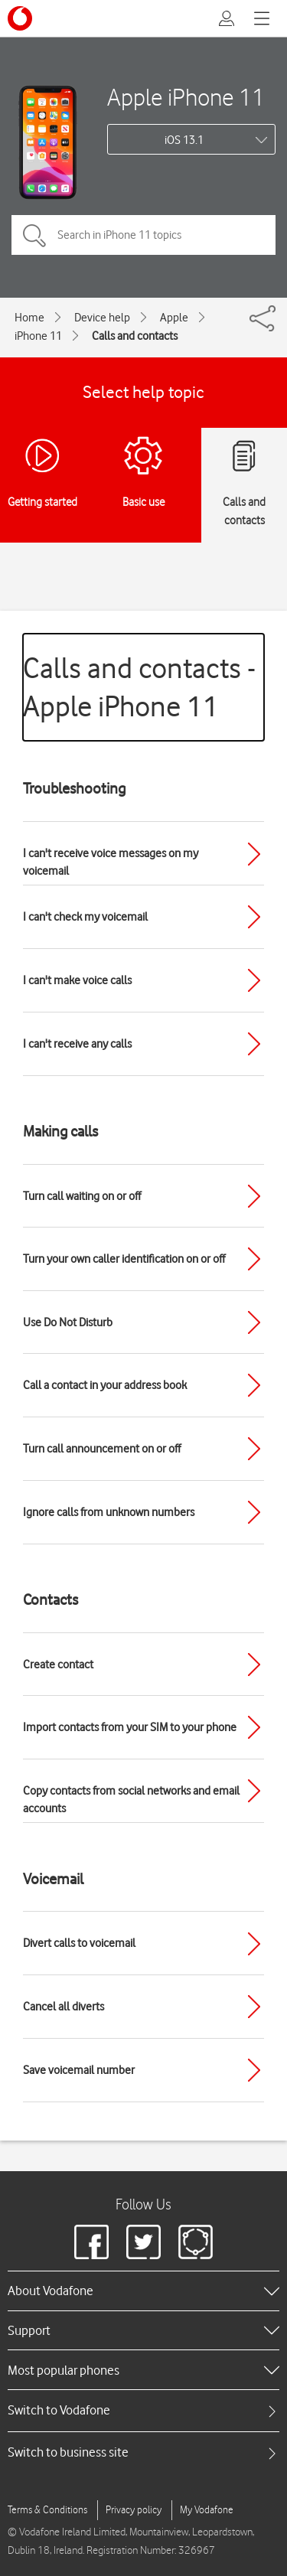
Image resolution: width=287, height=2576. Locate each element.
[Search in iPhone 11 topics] (143, 235)
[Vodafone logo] (20, 18)
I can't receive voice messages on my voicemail (110, 862)
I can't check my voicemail (85, 917)
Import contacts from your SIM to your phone (129, 1727)
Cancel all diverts (63, 2007)
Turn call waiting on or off (82, 1196)
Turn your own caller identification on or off (124, 1259)
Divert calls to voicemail (79, 1943)
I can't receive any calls (77, 1044)
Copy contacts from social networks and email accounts (131, 1799)
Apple (174, 317)
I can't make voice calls (77, 980)
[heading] (143, 2290)
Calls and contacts (135, 336)
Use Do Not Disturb (68, 1322)
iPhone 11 (38, 336)
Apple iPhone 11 (186, 97)
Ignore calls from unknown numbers (108, 1512)
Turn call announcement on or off (102, 1449)
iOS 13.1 (184, 140)
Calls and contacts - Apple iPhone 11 (139, 687)
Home (29, 317)
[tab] (143, 2410)
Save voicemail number (79, 2070)
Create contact (58, 1664)
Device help (102, 317)
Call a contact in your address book (105, 1385)
